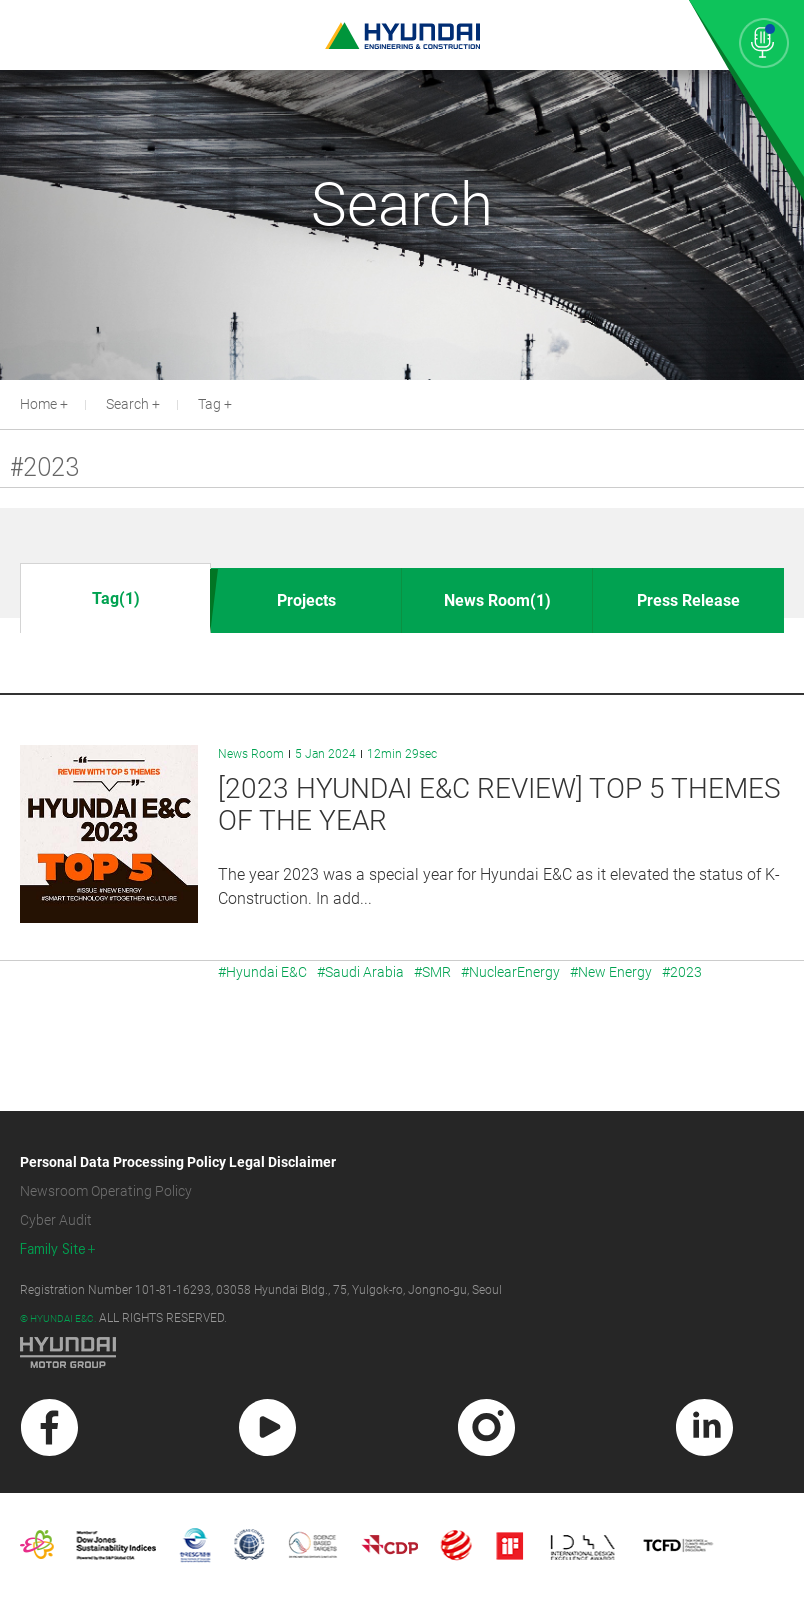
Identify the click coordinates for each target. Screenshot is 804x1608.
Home (38, 404)
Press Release (688, 600)
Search (127, 404)
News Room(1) (497, 600)
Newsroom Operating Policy (106, 1191)
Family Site (53, 1249)
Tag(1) (116, 598)
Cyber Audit (56, 1220)
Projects (306, 600)
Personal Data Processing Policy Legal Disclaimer (178, 1162)
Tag (209, 404)
